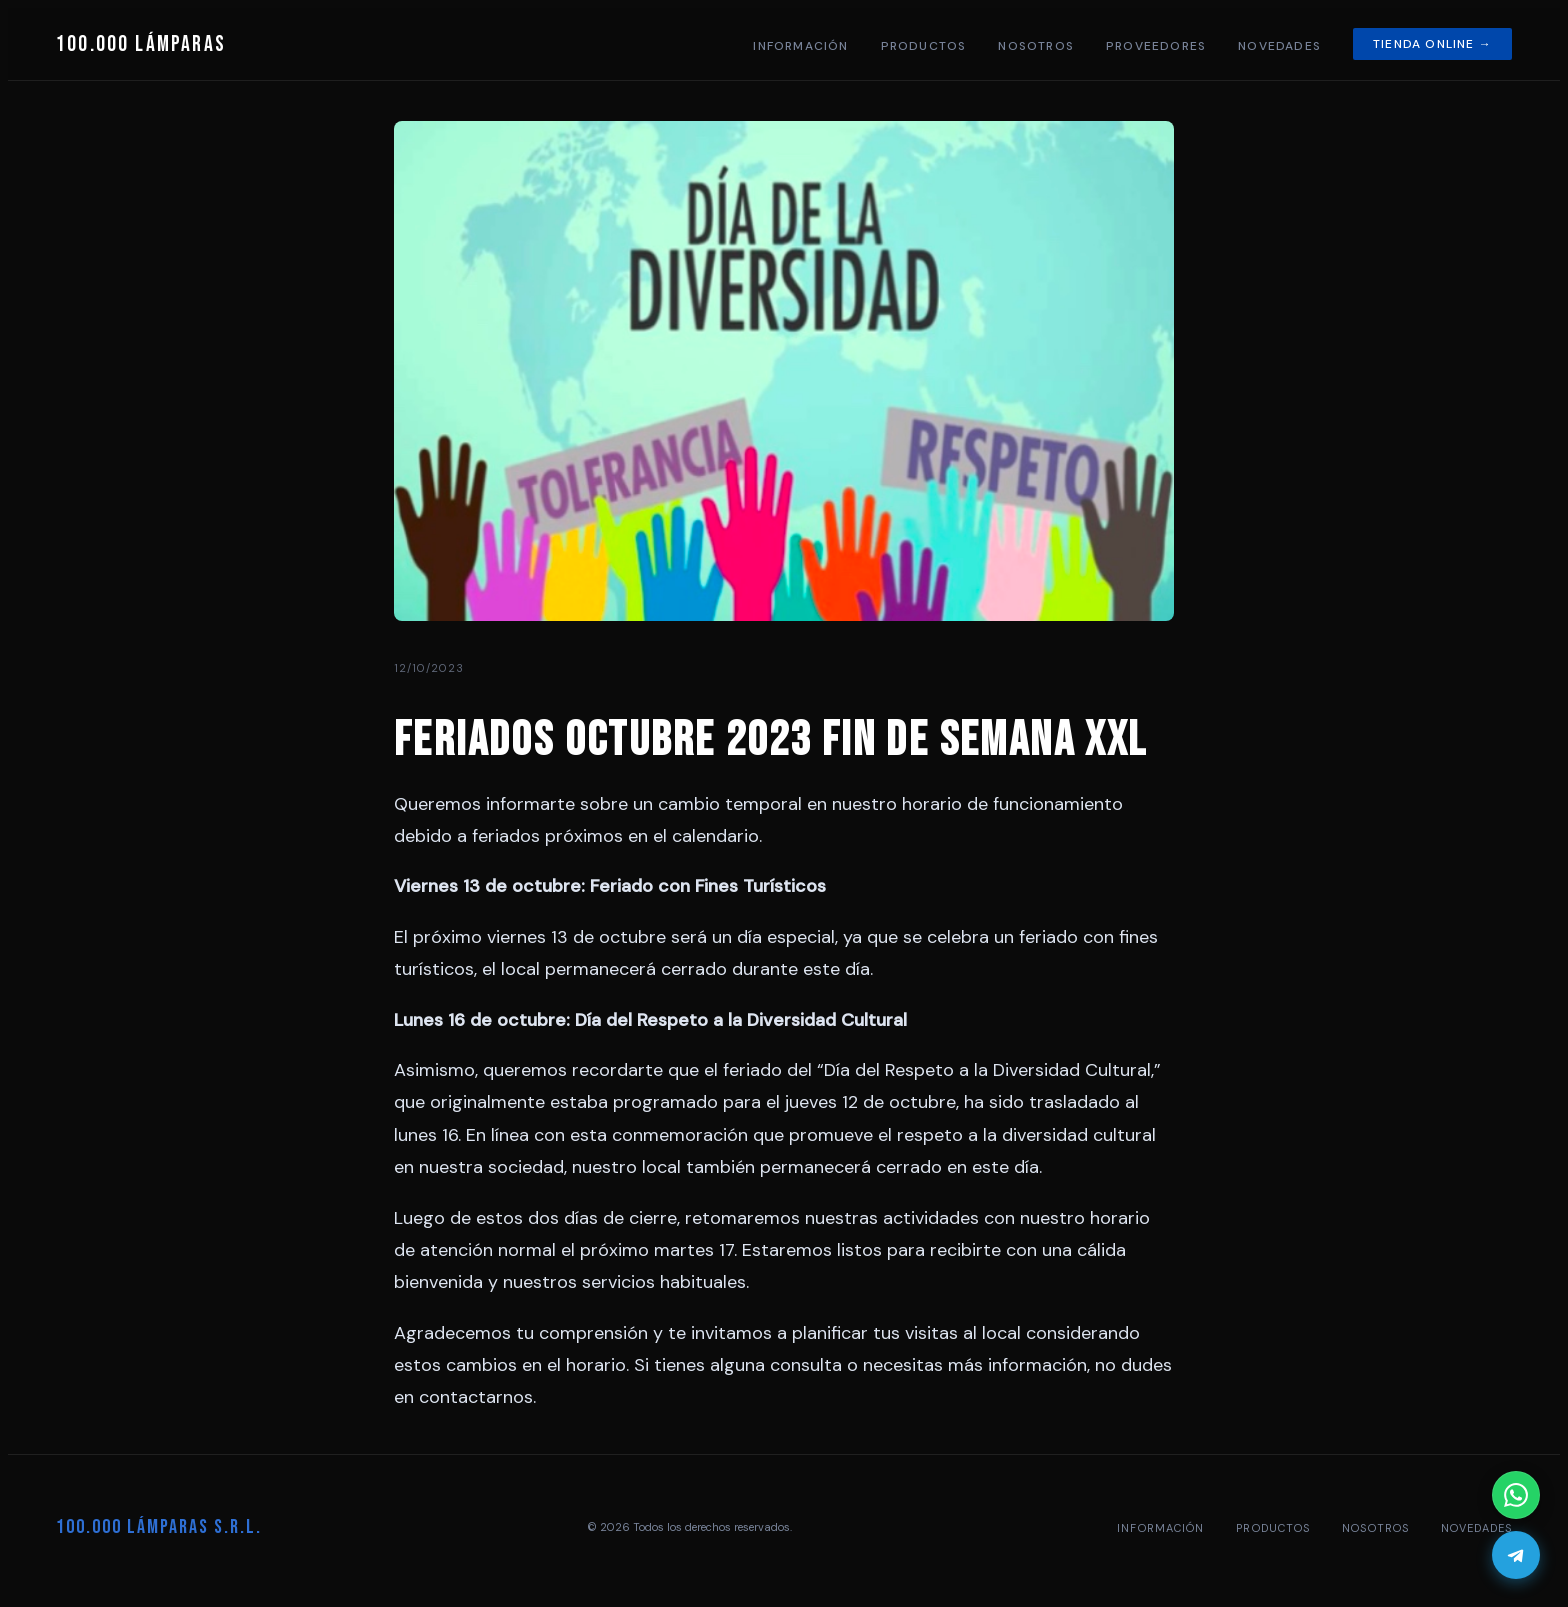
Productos (924, 46)
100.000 (141, 44)
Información (800, 46)
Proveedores (1156, 46)
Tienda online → (1432, 44)
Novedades (1279, 46)
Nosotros (1036, 46)
